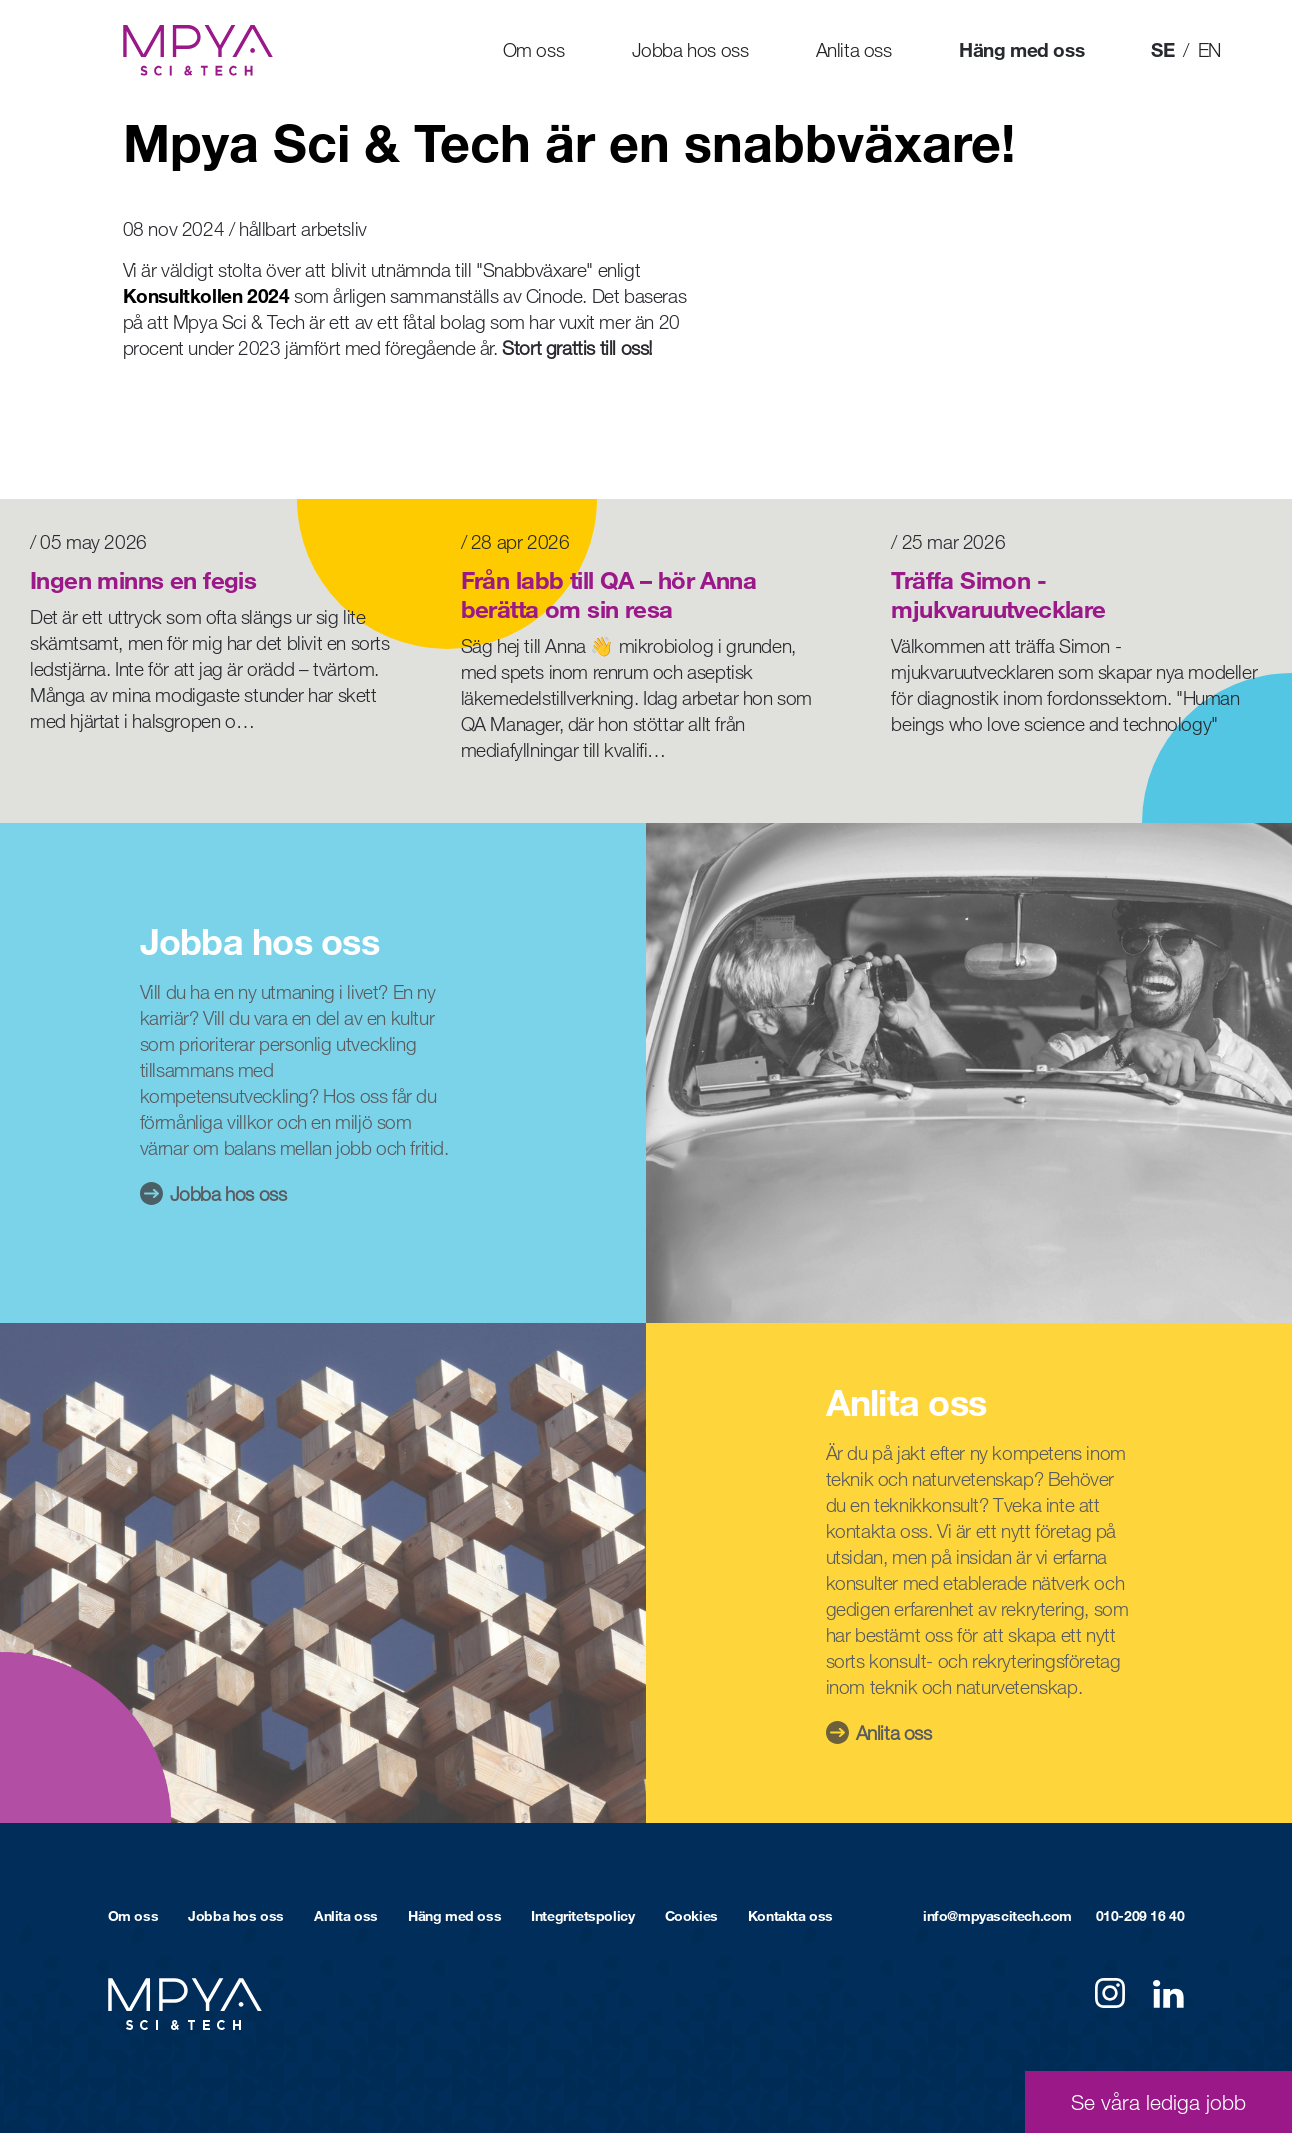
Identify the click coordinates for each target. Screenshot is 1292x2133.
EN (1209, 49)
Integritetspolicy (582, 1915)
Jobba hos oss (690, 49)
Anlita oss (854, 49)
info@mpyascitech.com (997, 1915)
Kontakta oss (790, 1915)
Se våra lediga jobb (1158, 2102)
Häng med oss (1021, 49)
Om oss (534, 49)
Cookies (691, 1915)
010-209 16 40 (1140, 1915)
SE (1162, 49)
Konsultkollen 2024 (206, 295)
